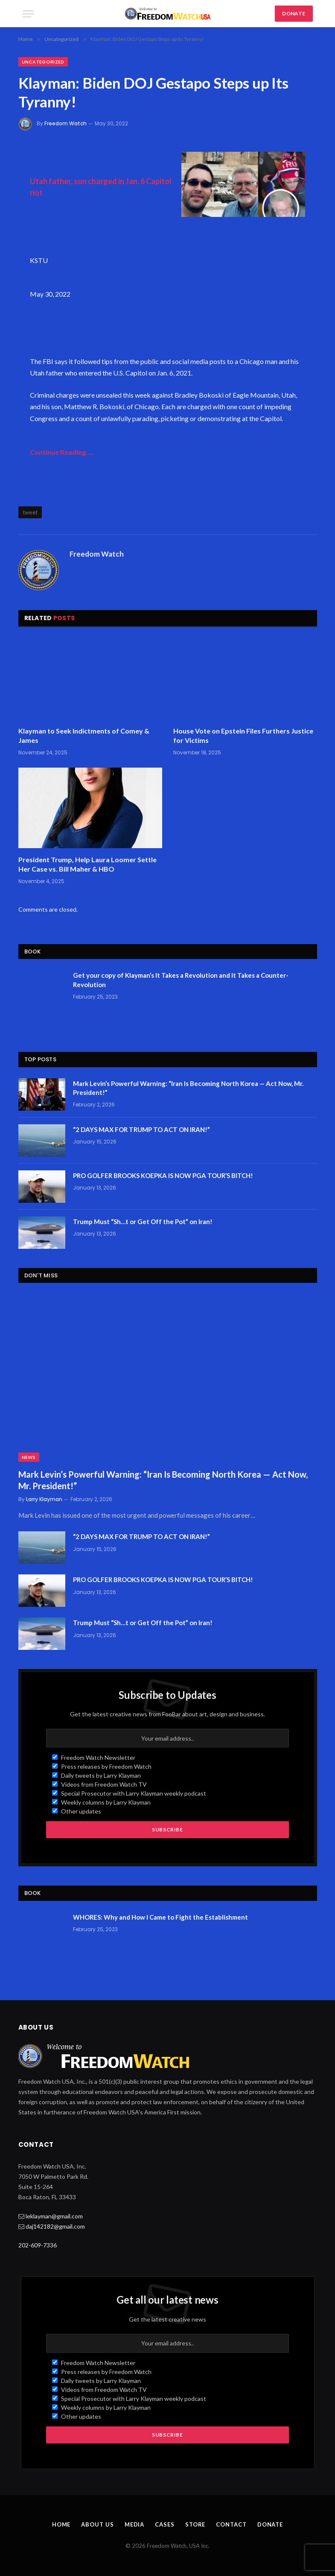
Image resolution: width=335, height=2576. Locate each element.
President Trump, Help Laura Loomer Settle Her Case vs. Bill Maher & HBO (87, 864)
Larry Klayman (44, 1499)
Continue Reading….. (62, 452)
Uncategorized (43, 61)
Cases (165, 2524)
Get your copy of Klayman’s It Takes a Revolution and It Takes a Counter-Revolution (180, 979)
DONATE (293, 13)
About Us (97, 2524)
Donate (270, 2524)
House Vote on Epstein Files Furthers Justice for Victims (243, 735)
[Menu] (28, 13)
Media (135, 2524)
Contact (231, 2524)
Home (61, 2524)
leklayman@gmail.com (54, 2216)
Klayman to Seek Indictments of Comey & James (83, 735)
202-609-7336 (37, 2245)
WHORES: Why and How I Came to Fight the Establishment (160, 1917)
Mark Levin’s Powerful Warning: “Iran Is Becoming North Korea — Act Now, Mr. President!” (188, 1088)
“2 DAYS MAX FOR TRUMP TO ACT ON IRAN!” (141, 1129)
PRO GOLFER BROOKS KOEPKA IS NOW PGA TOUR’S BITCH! (163, 1175)
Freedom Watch (65, 123)
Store (195, 2524)
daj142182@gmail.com (55, 2226)
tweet (30, 512)
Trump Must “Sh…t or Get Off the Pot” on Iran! (143, 1221)
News (29, 1457)
